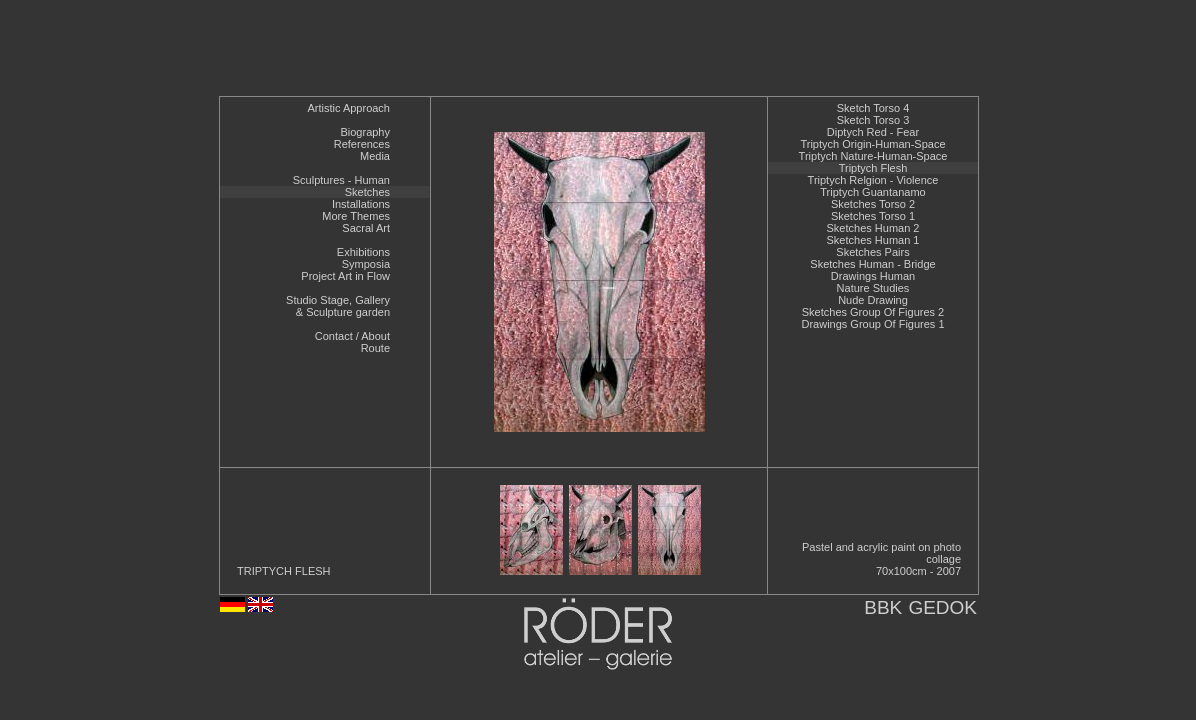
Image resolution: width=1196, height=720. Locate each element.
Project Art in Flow (345, 276)
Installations (361, 204)
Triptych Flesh (873, 168)
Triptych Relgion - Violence (873, 180)
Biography (365, 132)
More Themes (356, 216)
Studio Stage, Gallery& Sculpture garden (338, 306)
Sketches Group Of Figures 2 (873, 312)
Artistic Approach (348, 108)
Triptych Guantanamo (872, 192)
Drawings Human (873, 276)
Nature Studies (873, 288)
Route (375, 348)
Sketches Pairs (872, 252)
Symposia (366, 264)
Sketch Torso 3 (873, 120)
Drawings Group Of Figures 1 (872, 324)
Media (375, 156)
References (362, 144)
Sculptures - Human (341, 180)
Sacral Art (366, 228)
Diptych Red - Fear (873, 132)
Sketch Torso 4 (873, 108)
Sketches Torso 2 (873, 204)
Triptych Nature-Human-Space (873, 156)
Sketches (367, 192)
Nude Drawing (873, 300)
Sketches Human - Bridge (872, 264)
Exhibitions (363, 252)
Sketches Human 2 (873, 228)
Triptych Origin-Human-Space (872, 144)
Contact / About (352, 336)
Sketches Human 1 (873, 240)
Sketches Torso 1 (873, 216)
